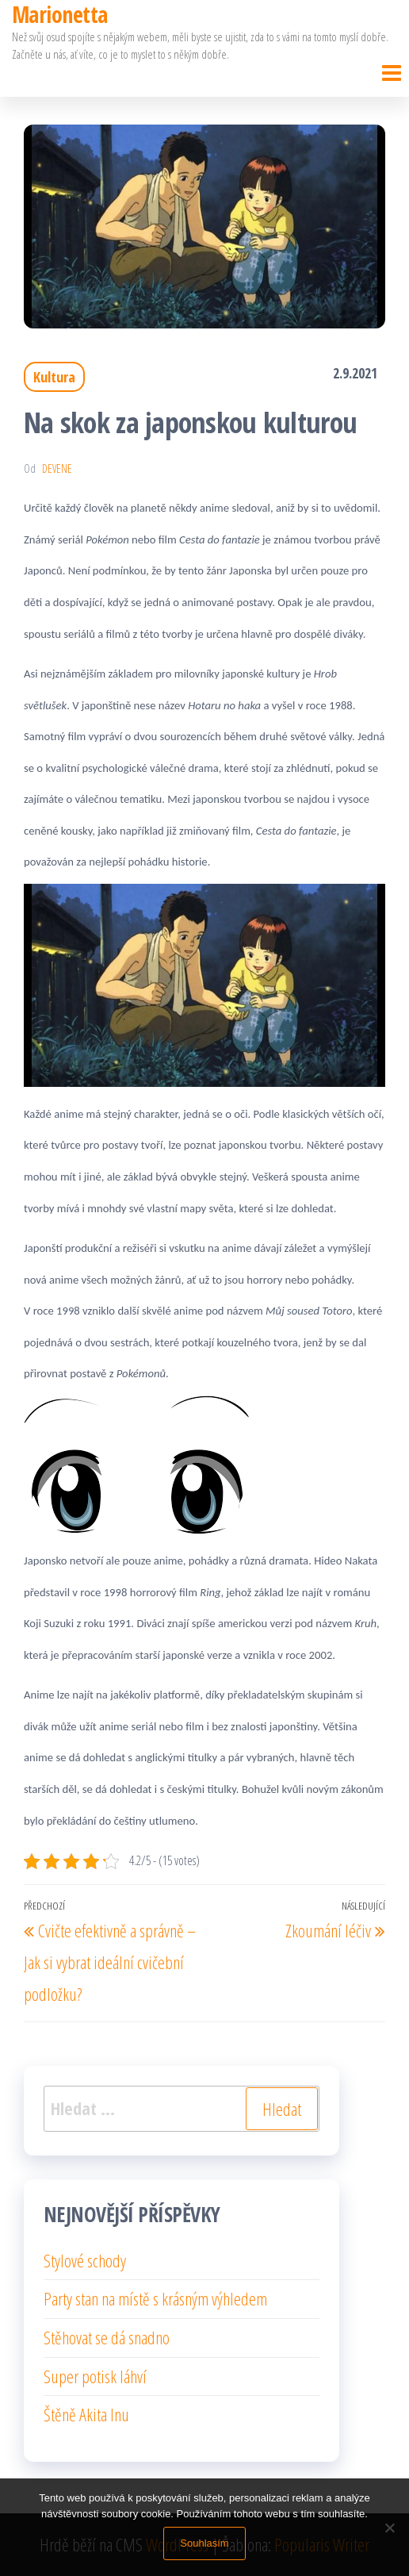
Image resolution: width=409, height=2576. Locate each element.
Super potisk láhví (95, 2376)
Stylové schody (85, 2260)
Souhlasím (204, 2543)
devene (57, 468)
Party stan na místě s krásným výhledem (155, 2298)
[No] (389, 2528)
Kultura (54, 376)
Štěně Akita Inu (86, 2414)
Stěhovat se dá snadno (107, 2337)
